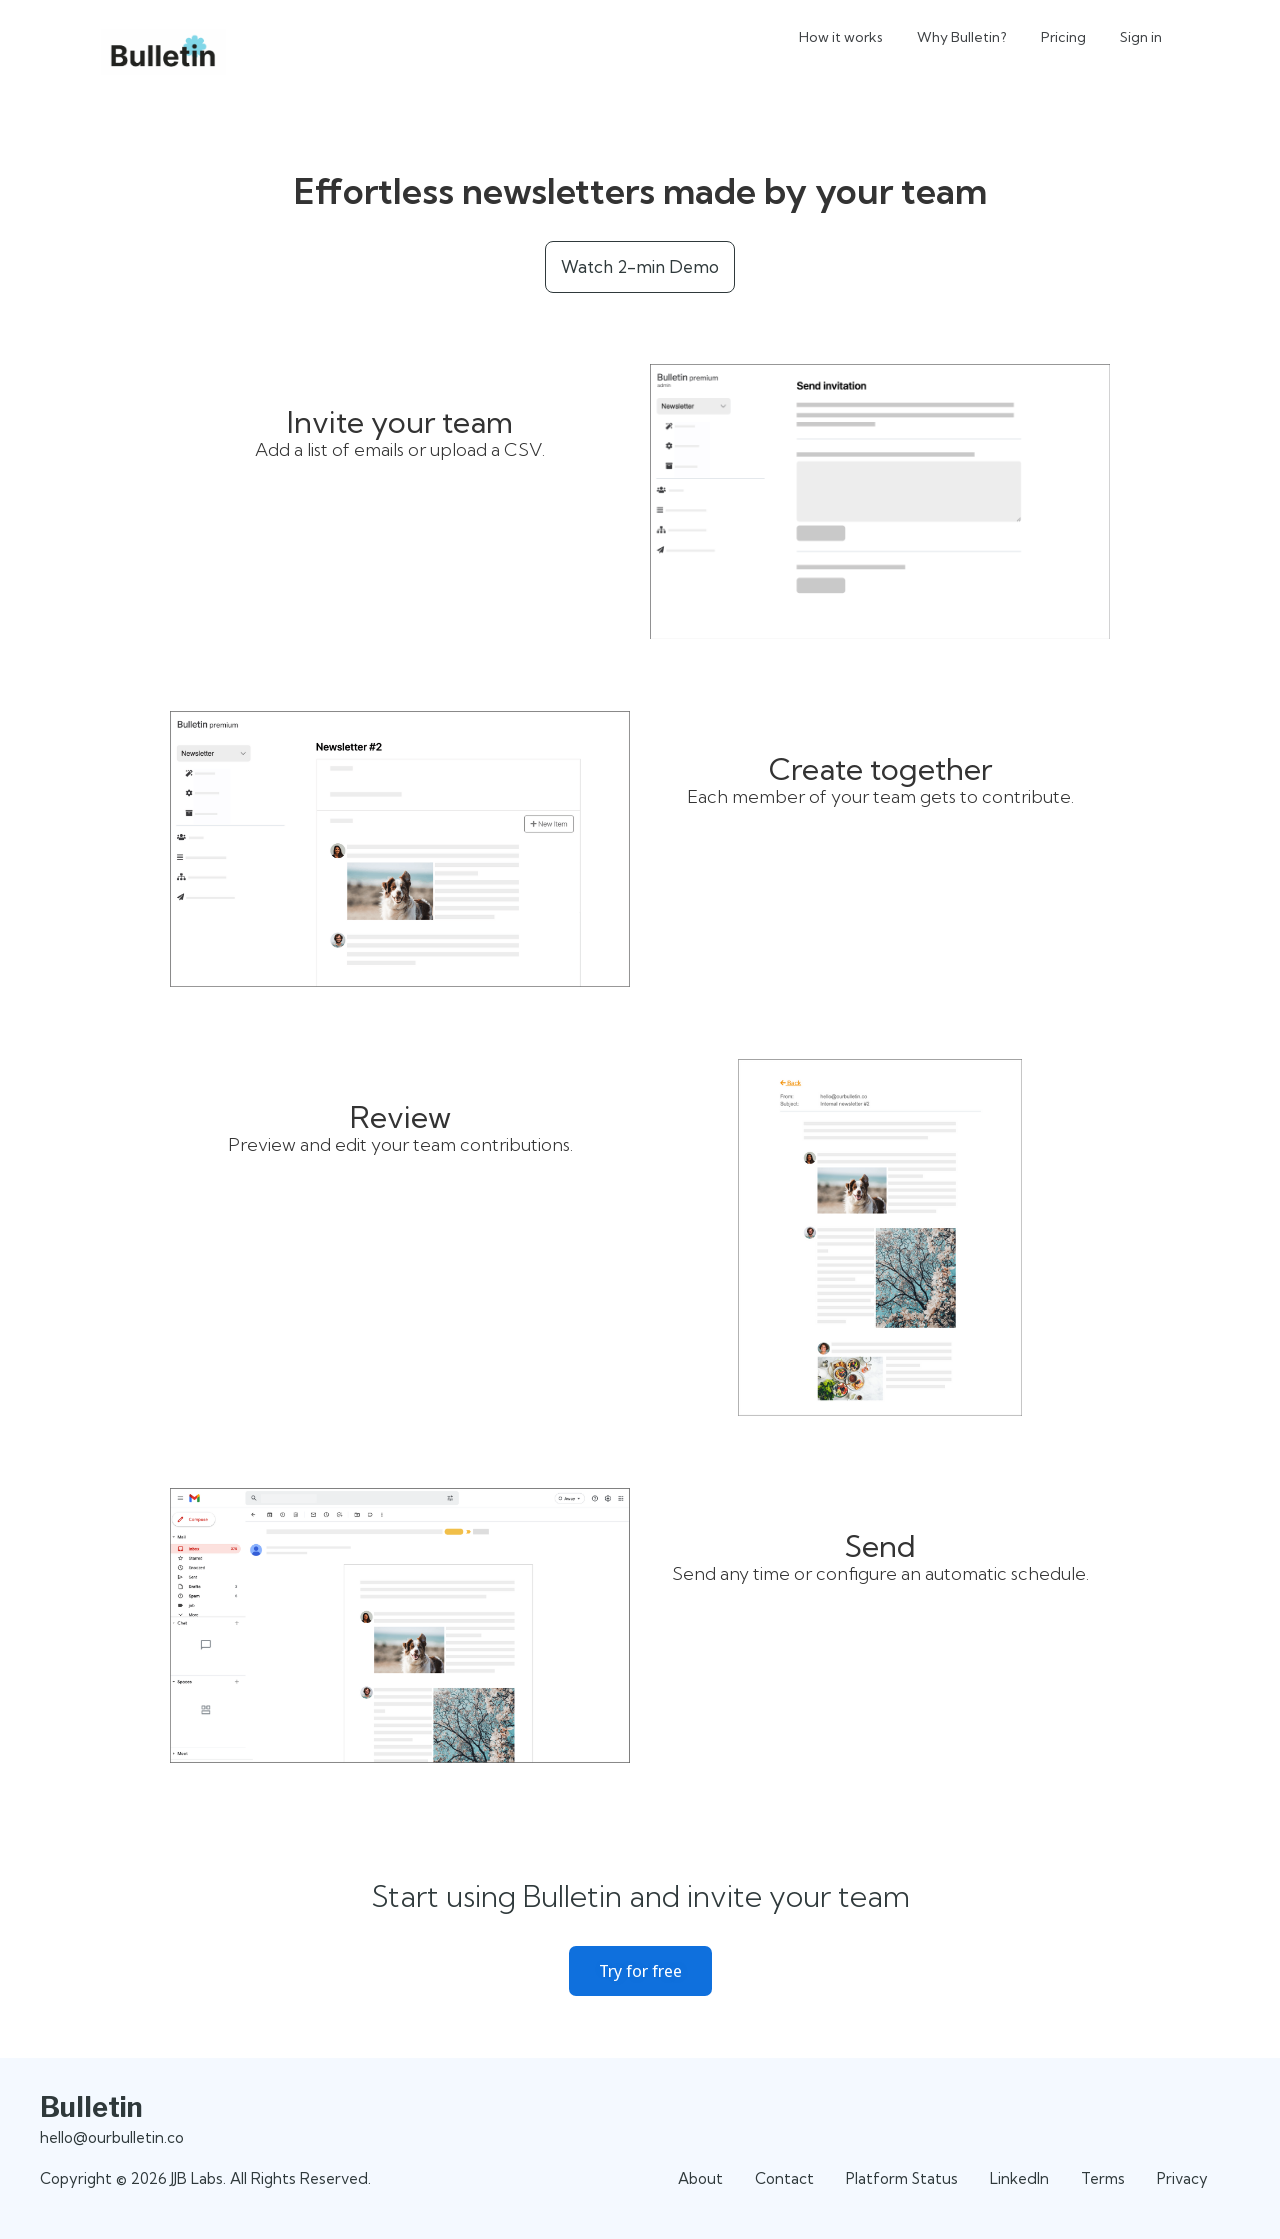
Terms (1103, 2178)
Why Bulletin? (962, 37)
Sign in (1141, 37)
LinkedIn (1019, 2178)
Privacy (1182, 2178)
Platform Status (902, 2178)
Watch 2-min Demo (640, 266)
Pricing (1063, 37)
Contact (784, 2178)
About (700, 2178)
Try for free (640, 1971)
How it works (841, 37)
